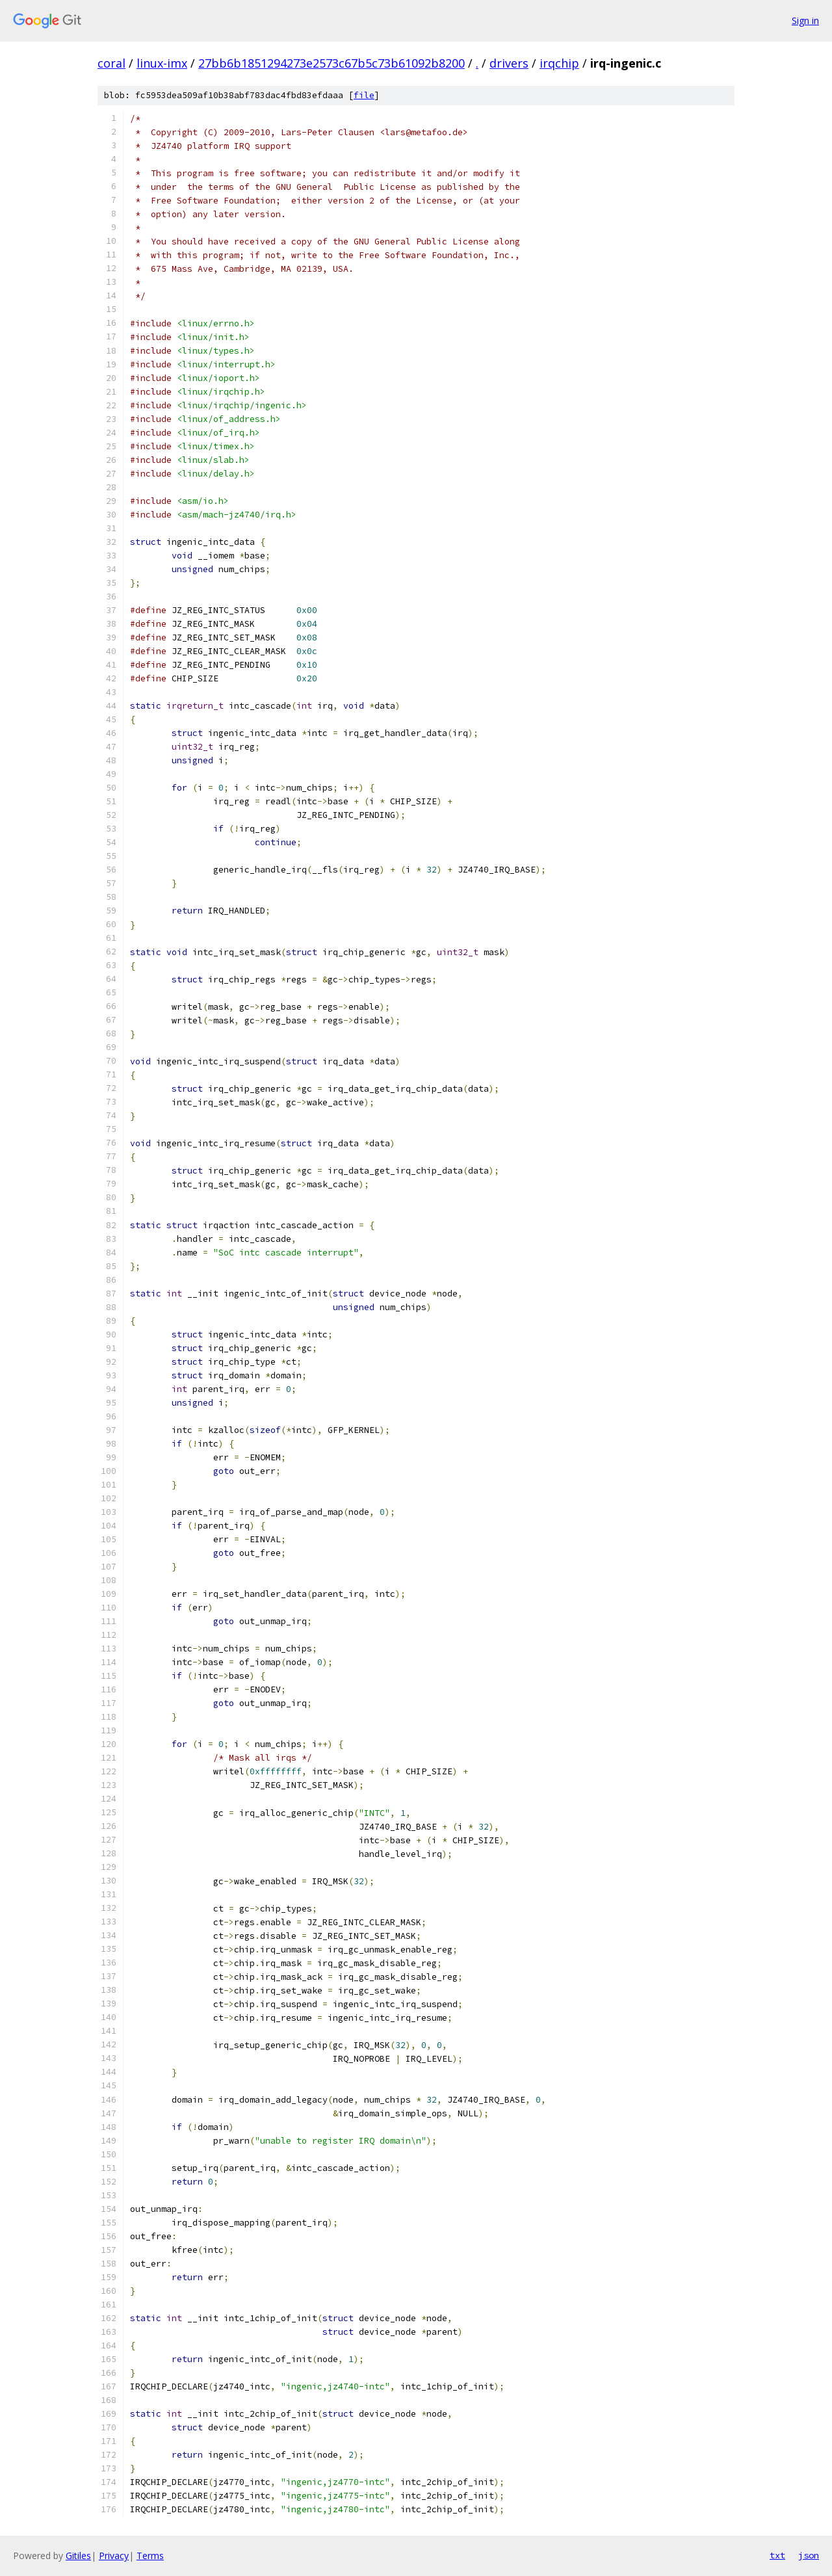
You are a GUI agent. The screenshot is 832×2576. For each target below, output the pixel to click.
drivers (508, 63)
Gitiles (78, 2555)
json (808, 2555)
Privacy (114, 2555)
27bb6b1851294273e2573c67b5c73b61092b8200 (331, 63)
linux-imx (161, 63)
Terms (150, 2555)
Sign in (805, 20)
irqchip (559, 63)
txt (777, 2555)
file (364, 95)
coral (111, 63)
